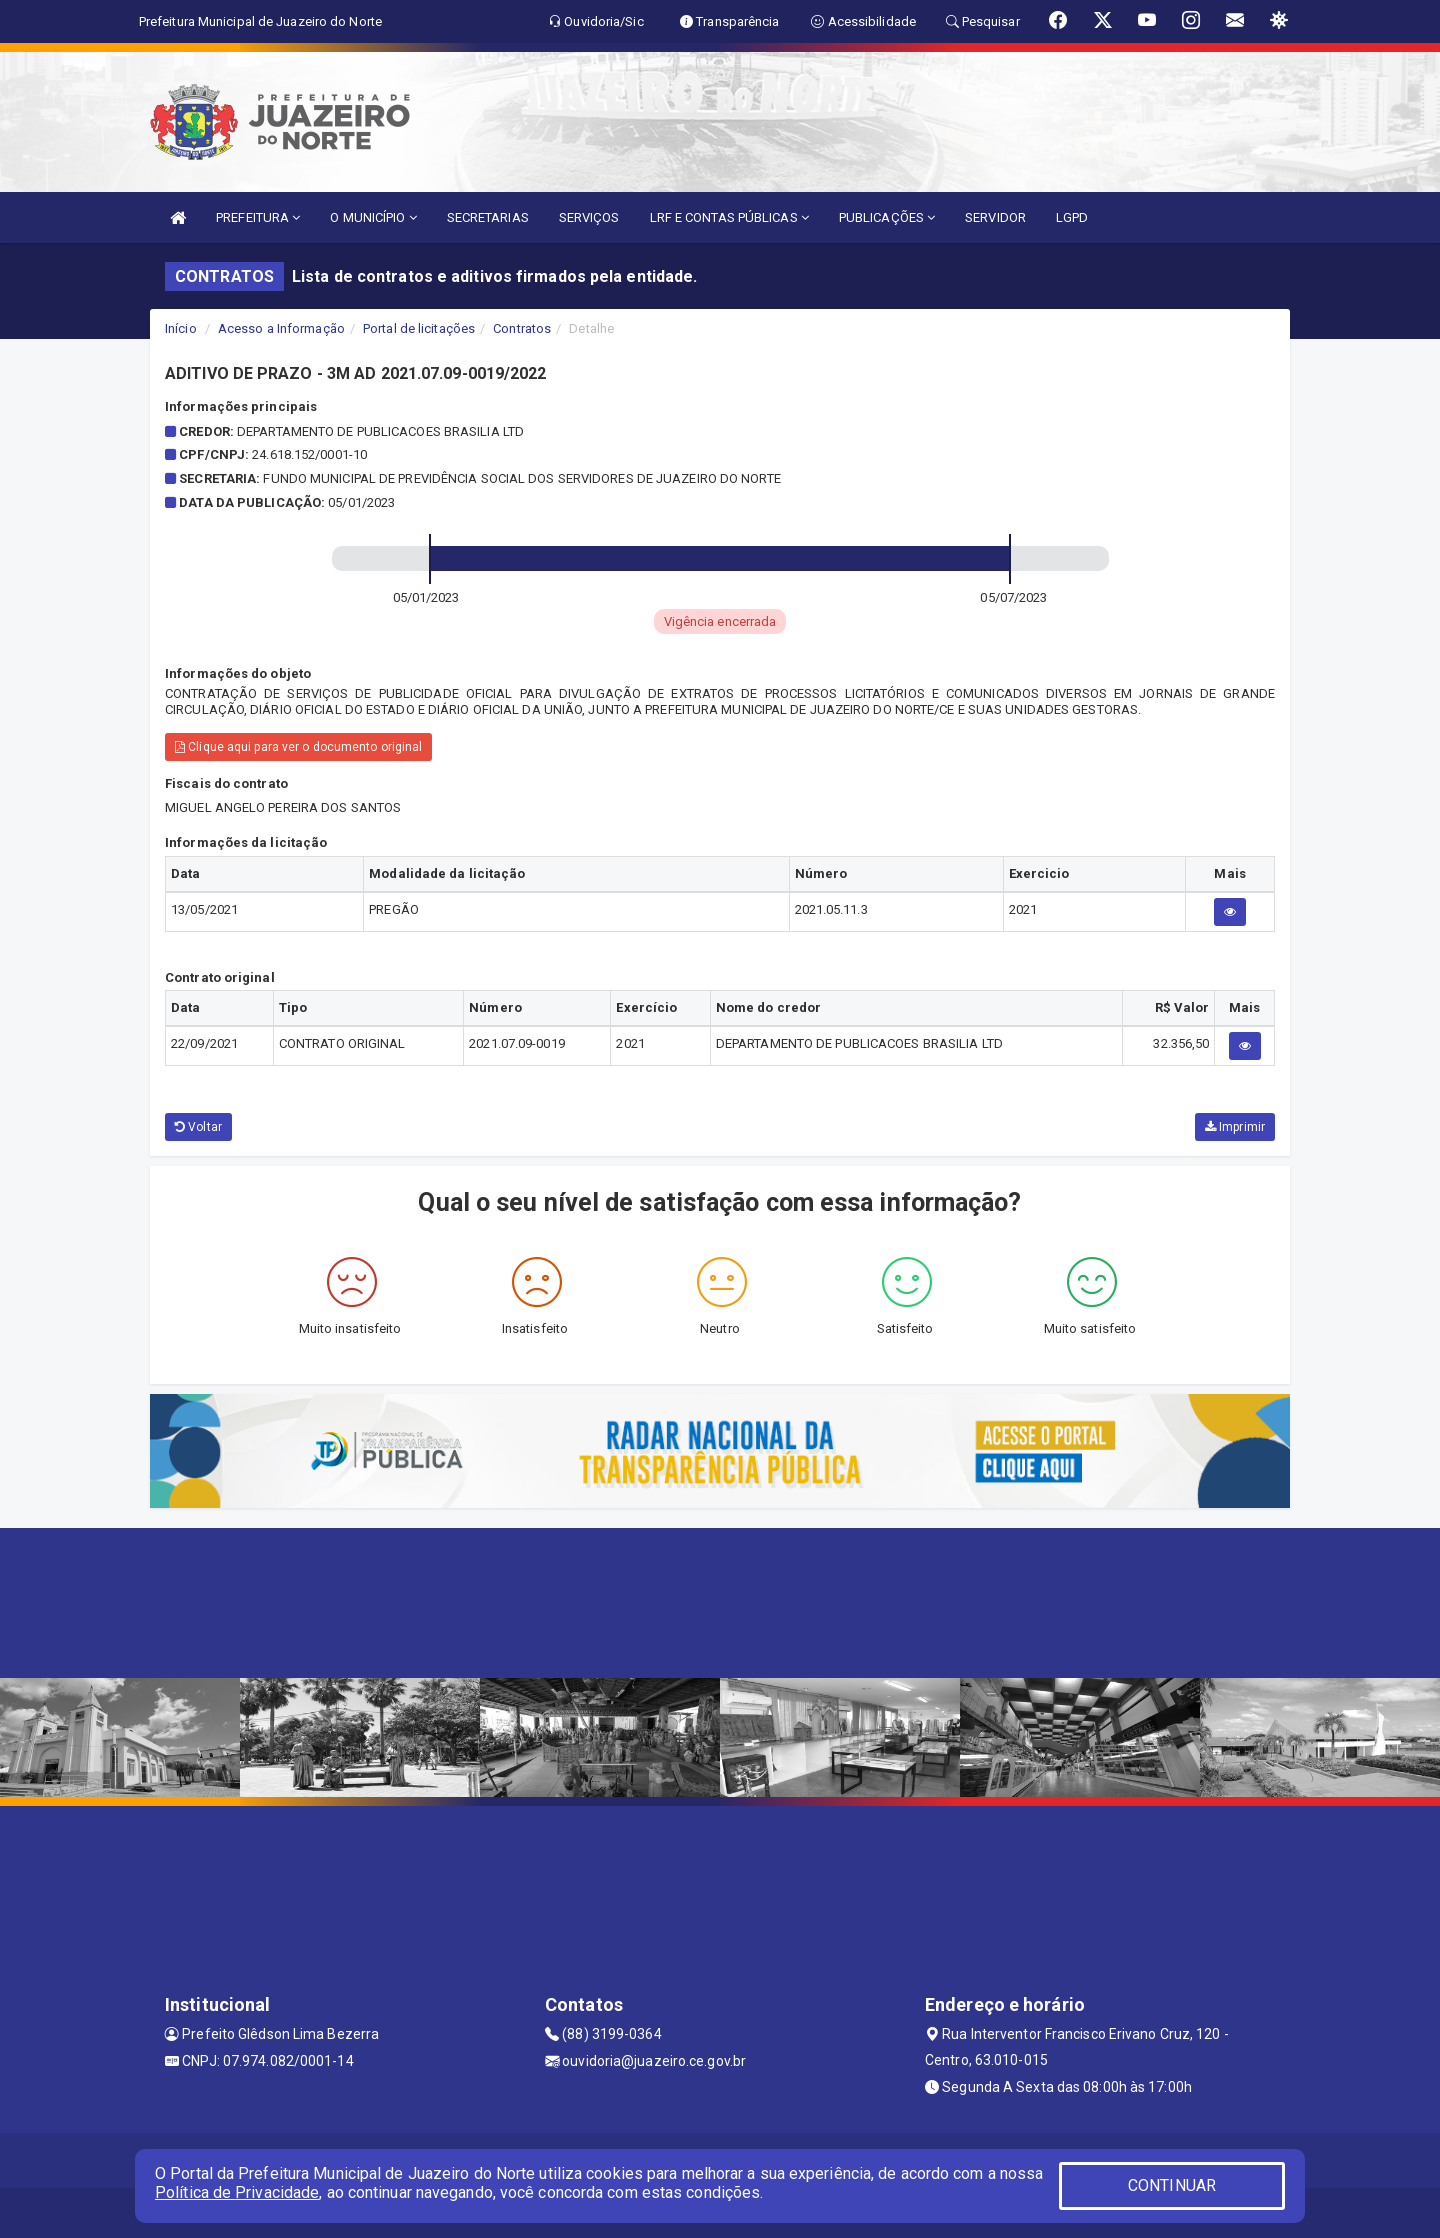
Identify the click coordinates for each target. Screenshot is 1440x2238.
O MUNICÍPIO (373, 217)
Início (181, 328)
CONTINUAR (1172, 2185)
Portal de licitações (419, 328)
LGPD (1072, 217)
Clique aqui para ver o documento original (298, 747)
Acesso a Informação (281, 328)
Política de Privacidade (237, 2192)
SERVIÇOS (589, 217)
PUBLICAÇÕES (887, 217)
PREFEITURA (258, 217)
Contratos (522, 328)
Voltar (198, 1127)
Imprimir (1235, 1127)
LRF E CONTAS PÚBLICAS (729, 217)
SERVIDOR (995, 217)
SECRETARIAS (488, 217)
